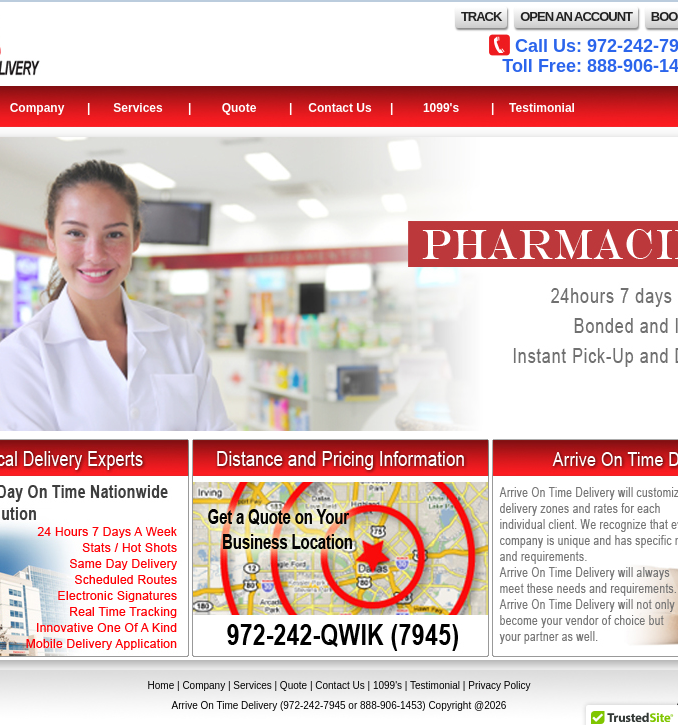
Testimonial (542, 108)
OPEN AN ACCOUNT (576, 16)
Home (161, 685)
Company (203, 685)
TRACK (481, 16)
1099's (441, 108)
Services (137, 108)
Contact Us (339, 108)
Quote (239, 108)
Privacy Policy (499, 685)
